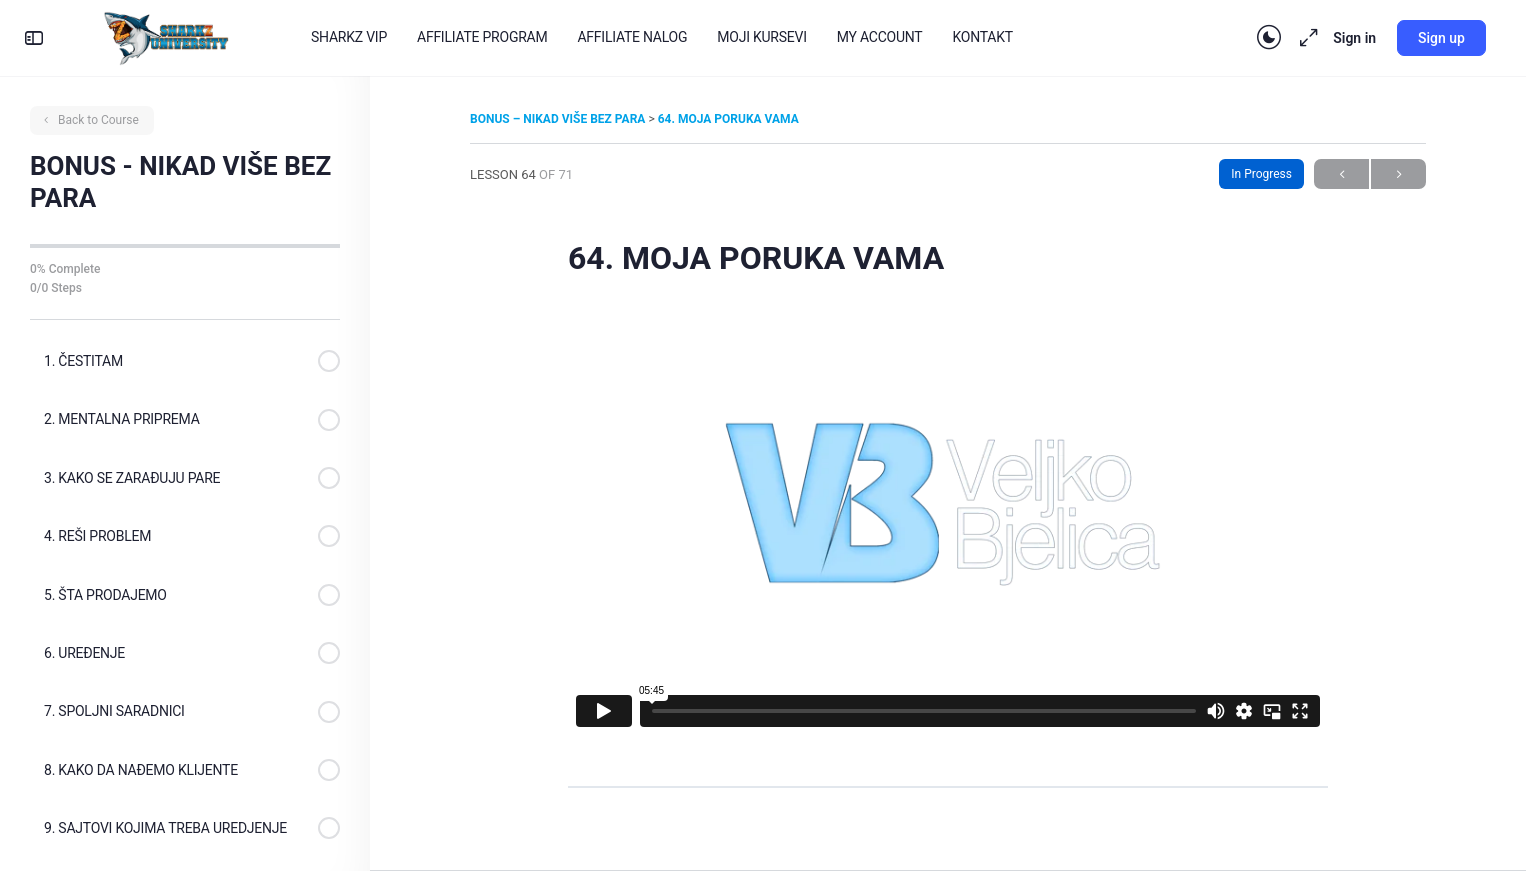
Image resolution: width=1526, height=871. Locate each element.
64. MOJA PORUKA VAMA (728, 119)
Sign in (1354, 38)
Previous (1341, 174)
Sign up (1441, 38)
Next (1398, 174)
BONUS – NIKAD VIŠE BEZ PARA (559, 119)
